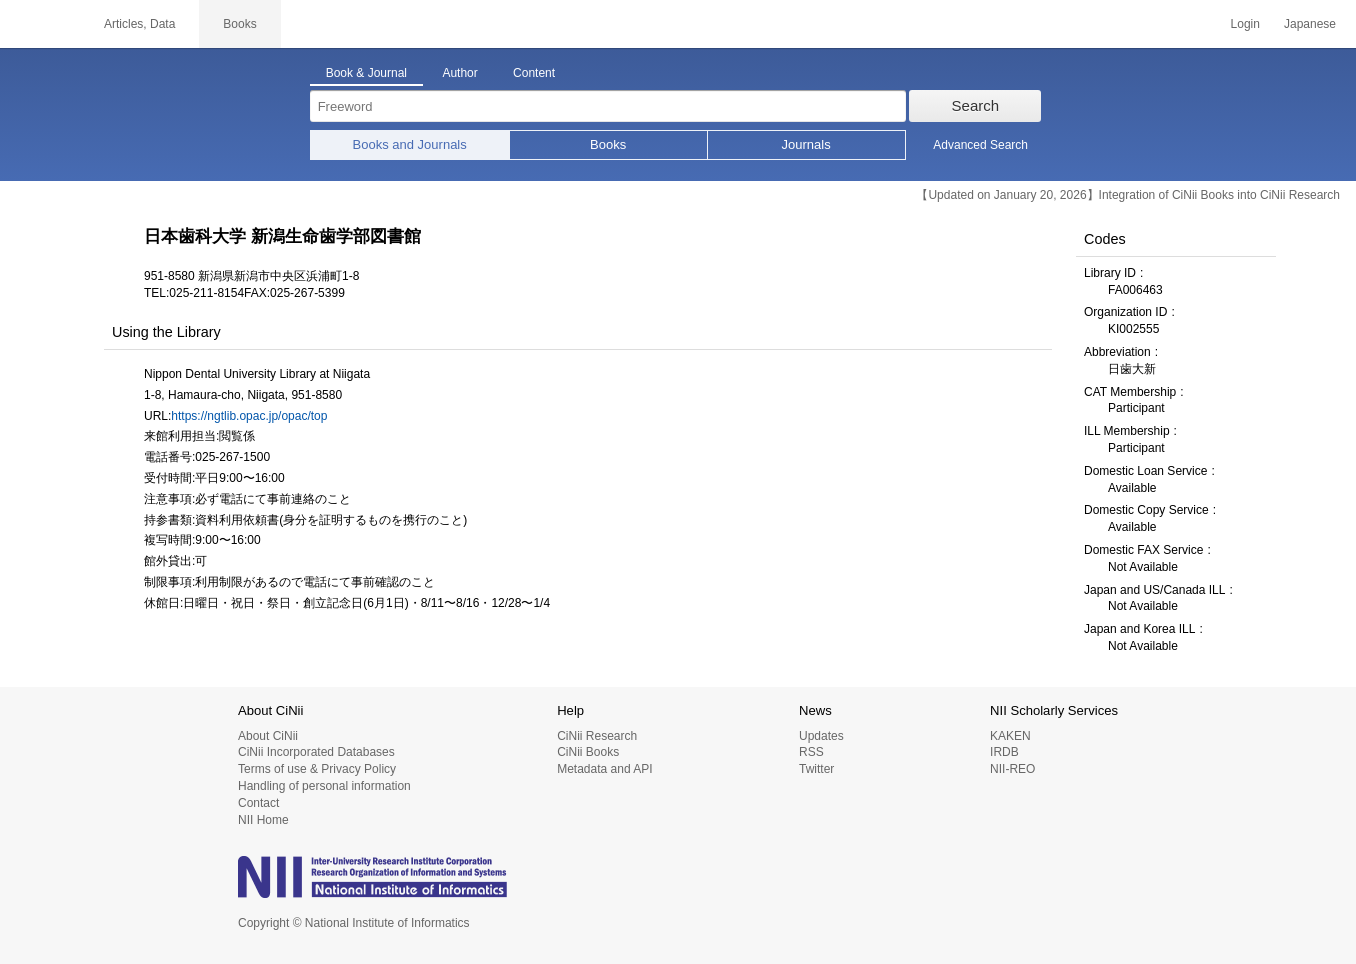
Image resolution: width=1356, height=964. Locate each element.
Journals (806, 144)
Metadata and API (604, 769)
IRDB (1004, 752)
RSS (811, 752)
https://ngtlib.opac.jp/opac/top (249, 416)
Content (534, 73)
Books (608, 144)
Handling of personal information (324, 786)
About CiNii (268, 736)
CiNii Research (597, 736)
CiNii (40, 24)
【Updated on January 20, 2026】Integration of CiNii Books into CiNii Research (1128, 195)
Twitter (816, 769)
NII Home (263, 820)
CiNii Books (588, 752)
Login (1245, 24)
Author (459, 73)
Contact (258, 803)
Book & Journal (366, 73)
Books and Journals (410, 144)
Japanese (1310, 24)
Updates (821, 736)
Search (976, 105)
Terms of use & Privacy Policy (317, 769)
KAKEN (1010, 736)
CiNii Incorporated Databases (316, 752)
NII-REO (1012, 769)
